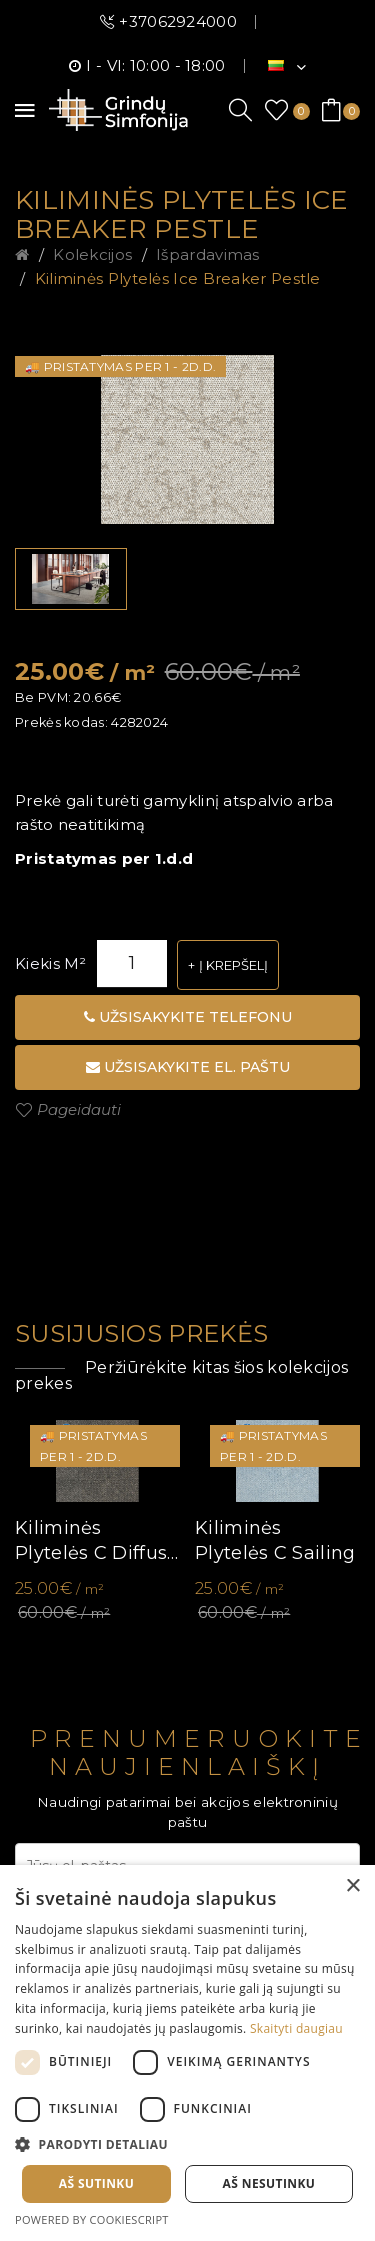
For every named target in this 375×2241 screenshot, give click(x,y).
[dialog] (187, 2053)
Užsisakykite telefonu (188, 1017)
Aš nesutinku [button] (269, 2183)
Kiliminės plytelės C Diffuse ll (96, 1541)
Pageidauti (79, 1109)
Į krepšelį (233, 965)
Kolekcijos (92, 254)
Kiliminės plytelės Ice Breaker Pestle (178, 278)
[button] (187, 2145)
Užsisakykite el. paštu (188, 1067)
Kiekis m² (51, 963)
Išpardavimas (208, 254)
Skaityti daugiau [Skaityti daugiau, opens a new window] (296, 2028)
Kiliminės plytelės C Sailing (275, 1540)
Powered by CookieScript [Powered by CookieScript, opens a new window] (92, 2219)
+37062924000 (178, 21)
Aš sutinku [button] (96, 2183)
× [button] (352, 1886)
